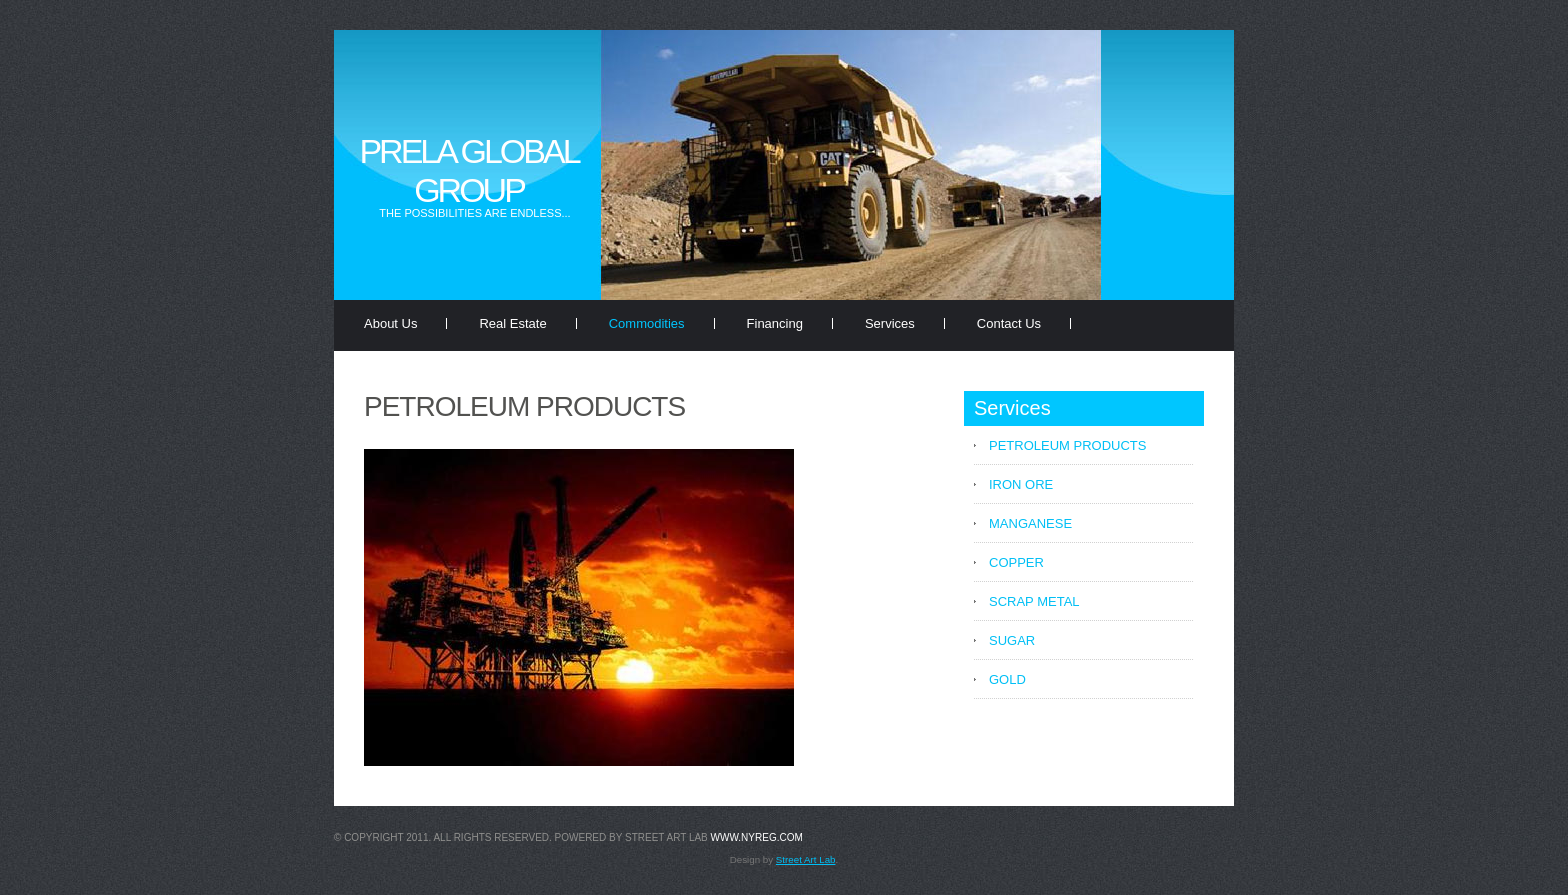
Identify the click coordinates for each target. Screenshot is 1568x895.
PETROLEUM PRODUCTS (1067, 445)
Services (890, 323)
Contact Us (1009, 323)
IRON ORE (1021, 484)
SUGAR (1012, 640)
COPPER (1016, 562)
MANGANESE (1030, 523)
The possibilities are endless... (474, 213)
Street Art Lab (806, 859)
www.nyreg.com (757, 837)
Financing (775, 323)
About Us (390, 323)
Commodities (647, 323)
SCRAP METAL (1034, 601)
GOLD (1007, 679)
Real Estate (512, 323)
